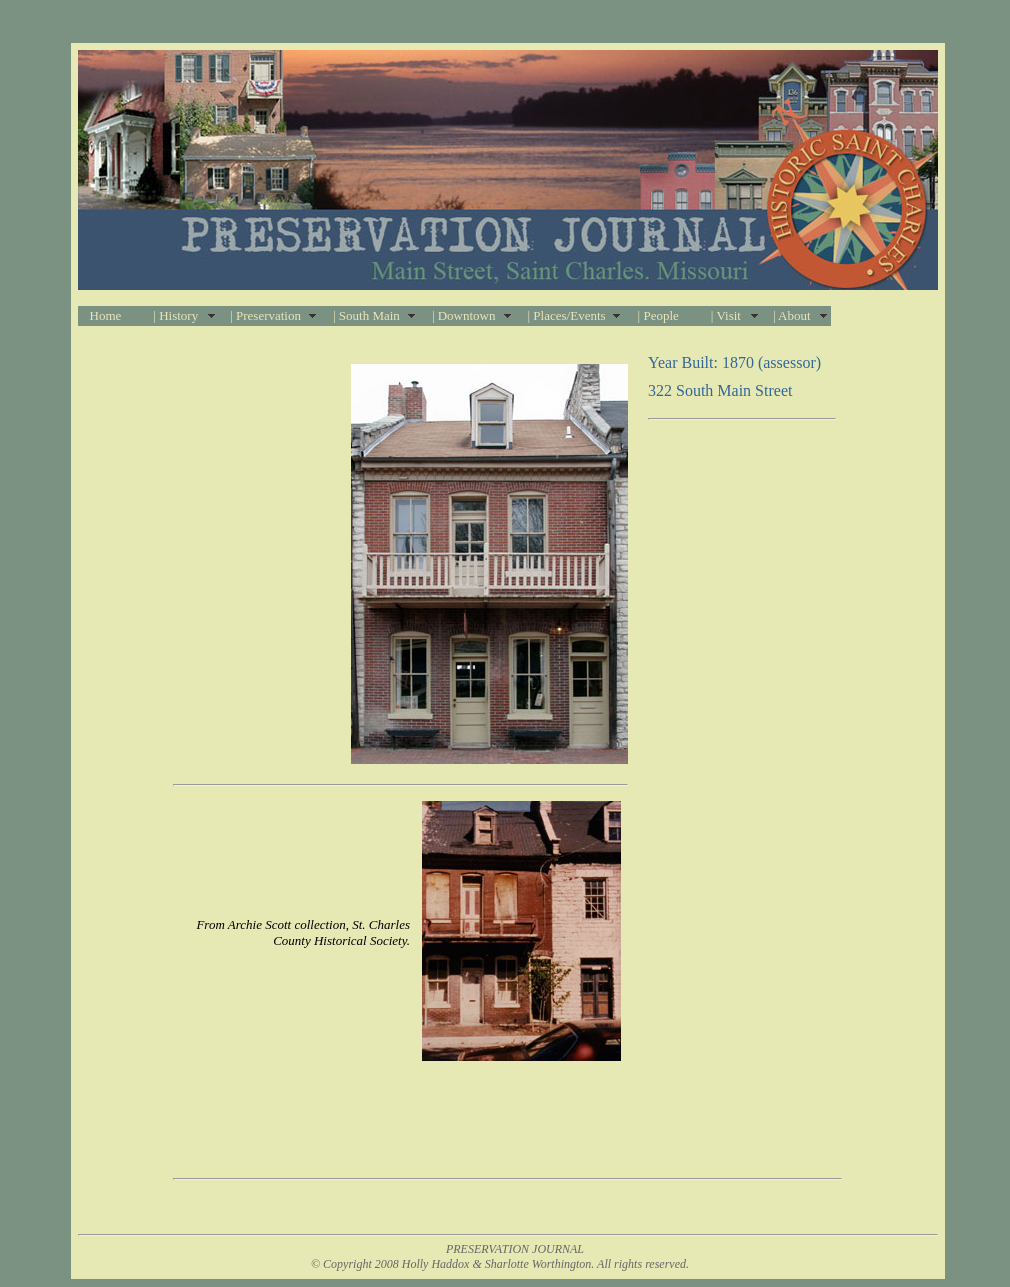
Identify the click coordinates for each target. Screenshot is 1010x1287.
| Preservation (265, 315)
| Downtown (464, 315)
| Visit (726, 315)
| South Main (366, 315)
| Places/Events (567, 315)
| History (175, 315)
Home (106, 315)
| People (658, 315)
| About (792, 315)
